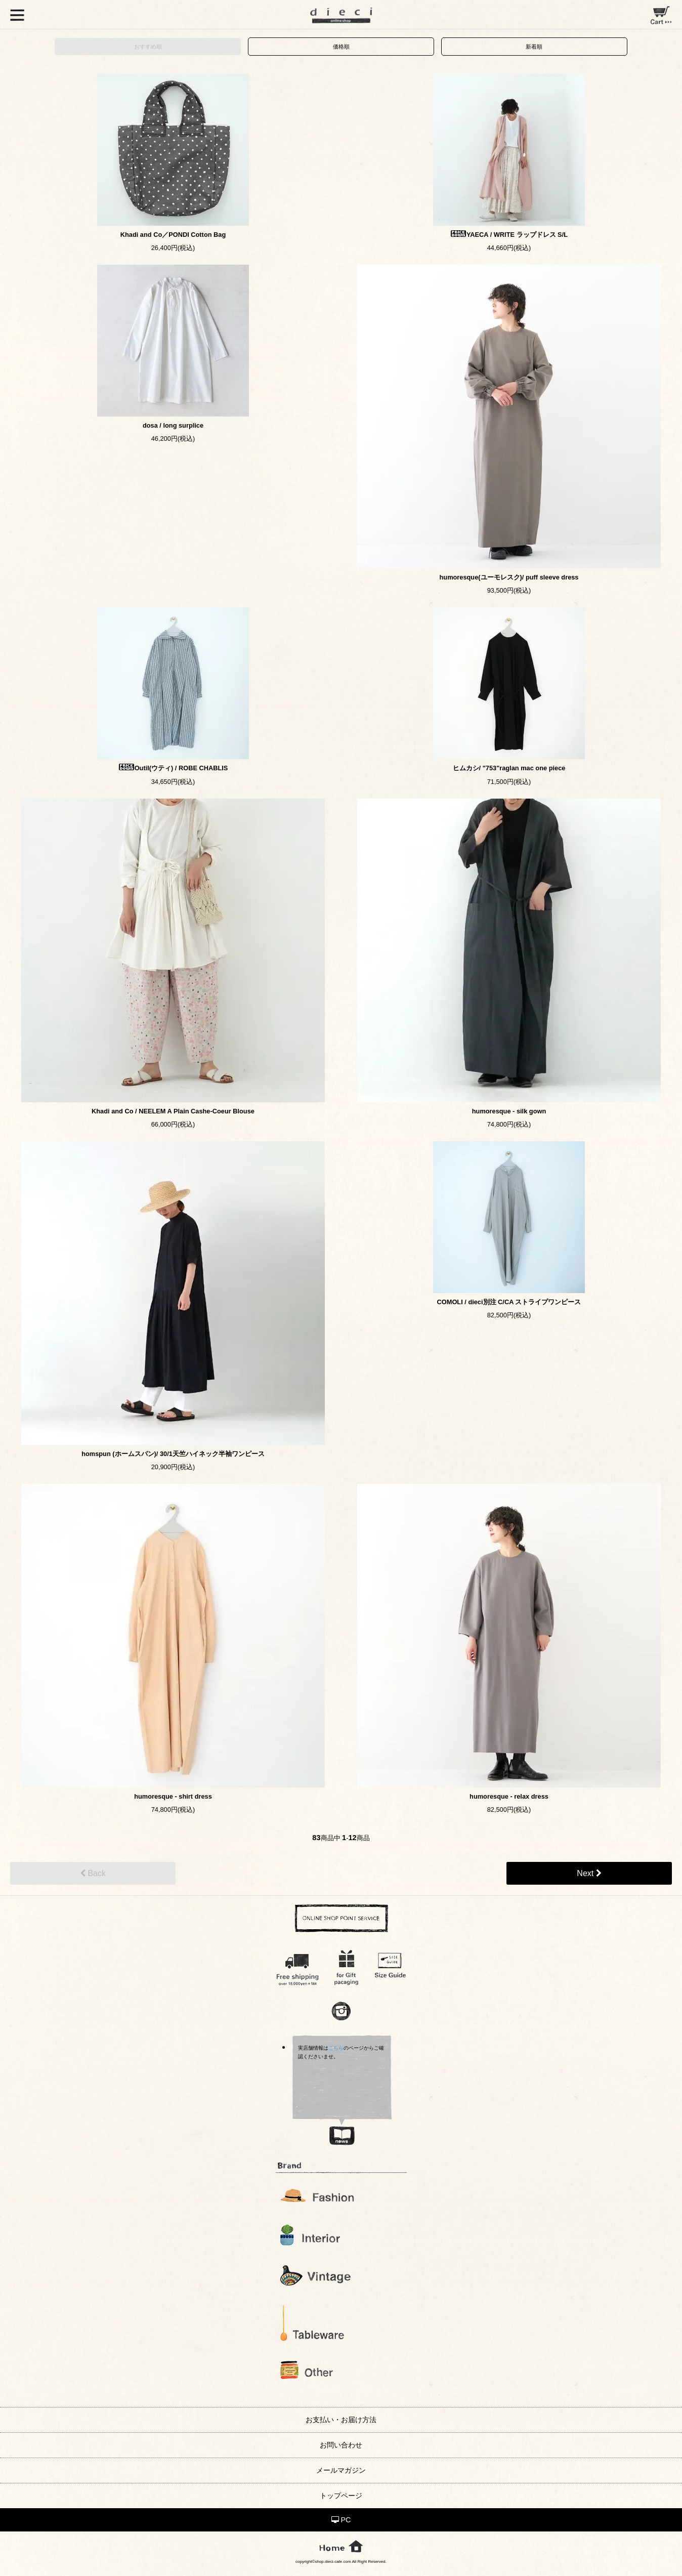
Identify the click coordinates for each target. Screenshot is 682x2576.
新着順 (534, 47)
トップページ (341, 2495)
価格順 (341, 47)
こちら (336, 2048)
